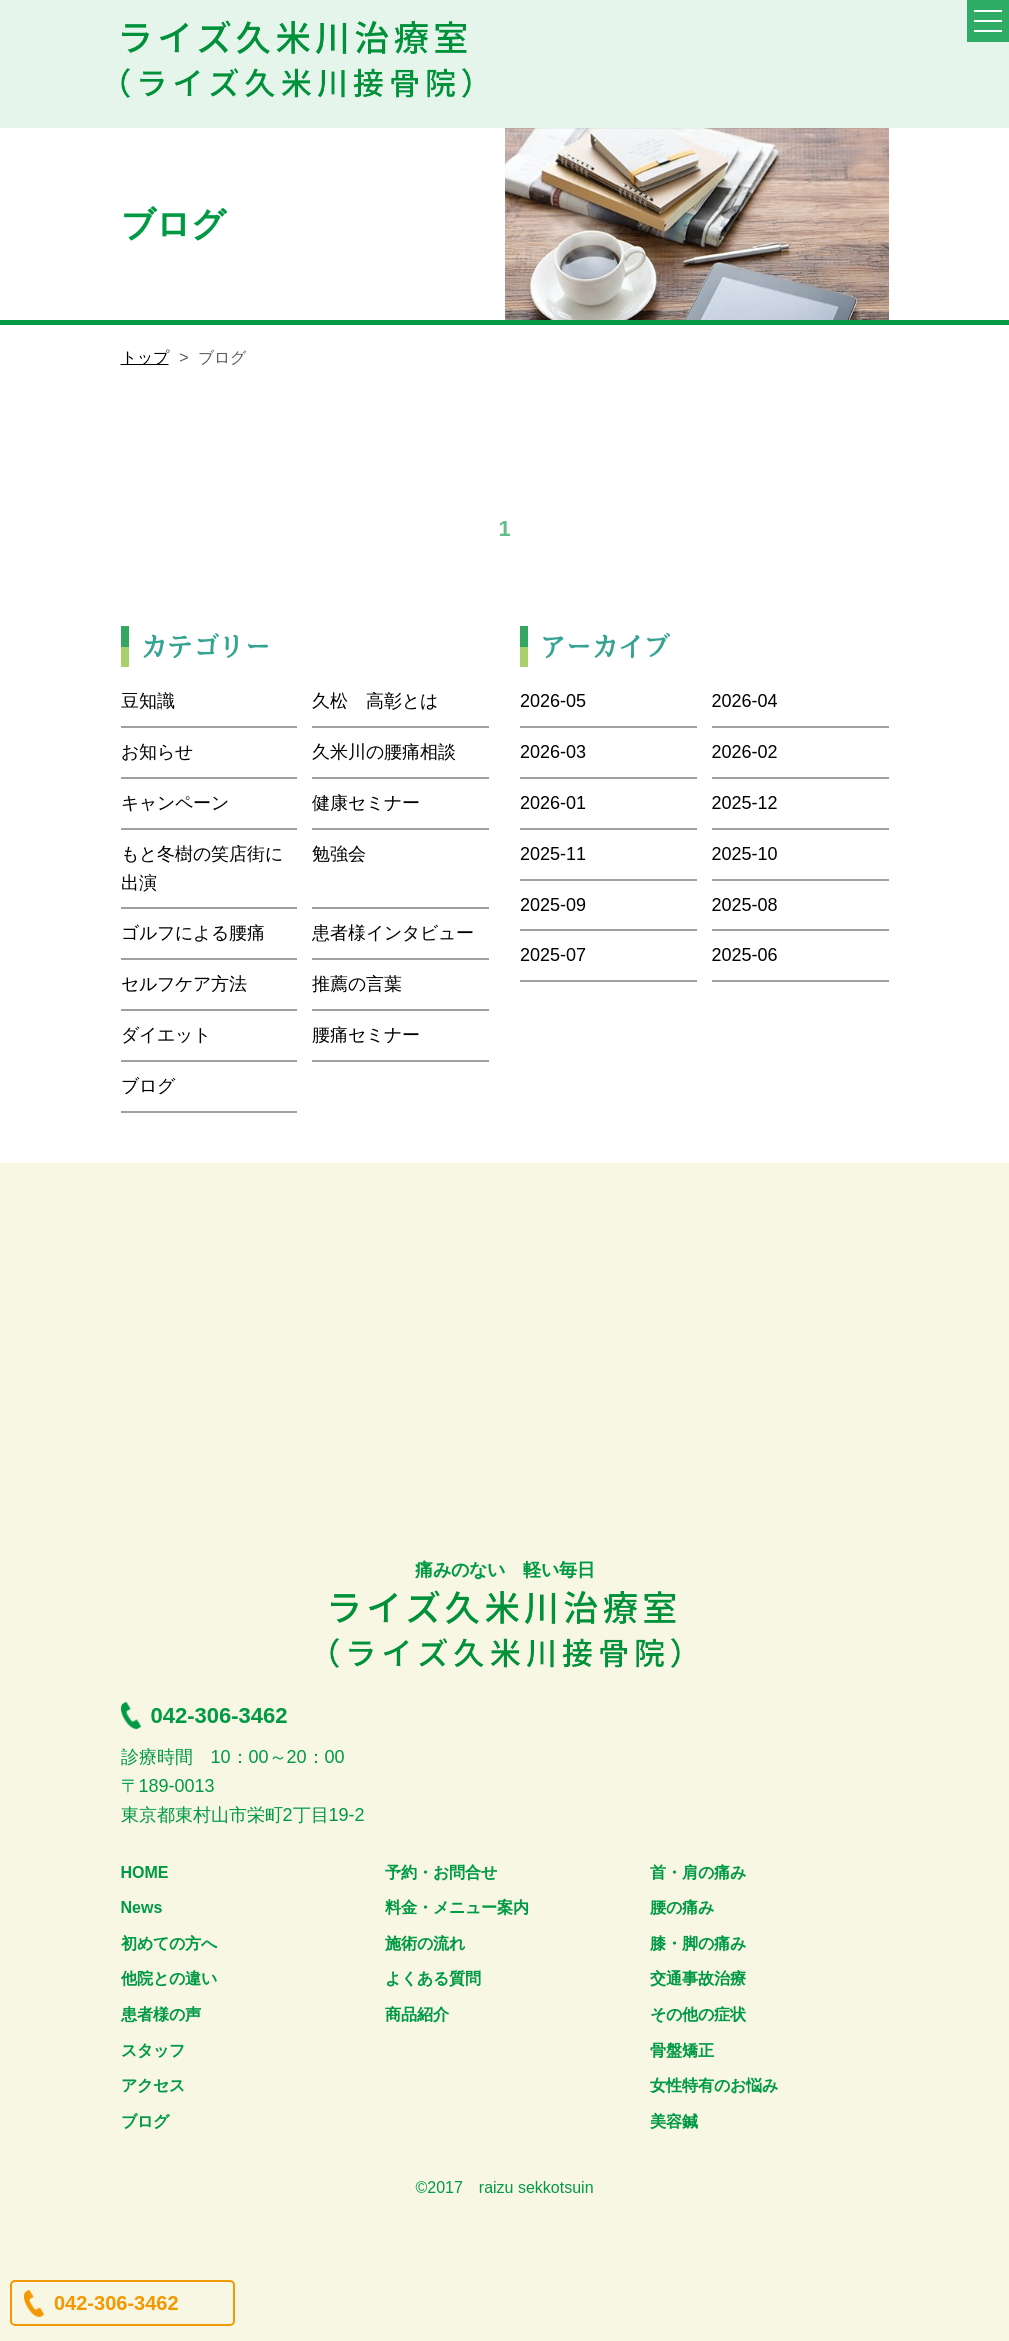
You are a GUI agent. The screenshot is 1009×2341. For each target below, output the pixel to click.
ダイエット (166, 1035)
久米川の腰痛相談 (384, 752)
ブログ (148, 1086)
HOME (145, 1872)
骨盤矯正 (682, 2050)
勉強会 (339, 854)
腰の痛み (682, 1907)
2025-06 (745, 955)
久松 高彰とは (375, 701)
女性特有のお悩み (714, 2085)
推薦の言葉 (357, 984)
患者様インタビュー (393, 933)
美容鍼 (674, 2121)
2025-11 (553, 854)
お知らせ (157, 752)
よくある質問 (433, 1978)
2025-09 (553, 905)
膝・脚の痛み (698, 1943)
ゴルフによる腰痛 (193, 933)
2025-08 (745, 905)
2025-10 (745, 854)
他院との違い (169, 1978)
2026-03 (553, 752)
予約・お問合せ (441, 1872)
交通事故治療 (698, 1978)
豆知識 (148, 701)
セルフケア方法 (184, 984)
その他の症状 (698, 2014)
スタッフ (153, 2050)
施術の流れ (425, 1943)
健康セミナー (366, 803)
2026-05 (553, 701)
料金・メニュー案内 (457, 1907)
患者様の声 (161, 2014)
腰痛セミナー (366, 1035)
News (142, 1907)
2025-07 (553, 955)
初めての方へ (169, 1943)
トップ (145, 357)
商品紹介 (417, 2014)
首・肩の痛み (698, 1872)
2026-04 (745, 701)
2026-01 (553, 803)
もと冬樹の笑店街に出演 (202, 868)
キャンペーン (175, 803)
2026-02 (745, 752)
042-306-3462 (116, 2303)
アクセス (153, 2085)
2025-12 (745, 803)
